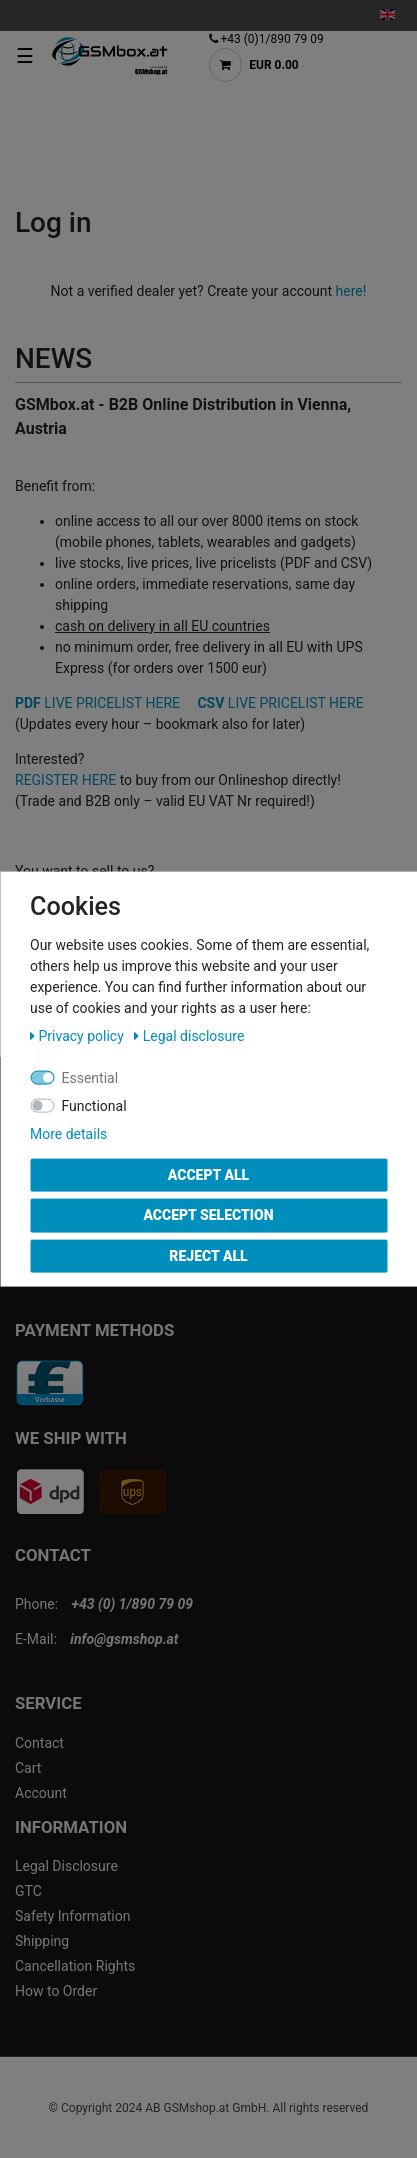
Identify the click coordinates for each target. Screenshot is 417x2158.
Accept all (208, 1174)
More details (68, 1133)
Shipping (42, 1941)
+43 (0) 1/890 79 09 (132, 1604)
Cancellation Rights (75, 1966)
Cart (28, 1768)
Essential (90, 1077)
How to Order (56, 1991)
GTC (28, 1891)
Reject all (208, 1255)
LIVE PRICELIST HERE (97, 703)
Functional (94, 1105)
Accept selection (208, 1215)
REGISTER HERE (65, 780)
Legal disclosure (189, 1035)
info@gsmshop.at (124, 1639)
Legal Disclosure (66, 1866)
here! (351, 291)
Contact (39, 1743)
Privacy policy (78, 1035)
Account (41, 1793)
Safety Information (72, 1916)
